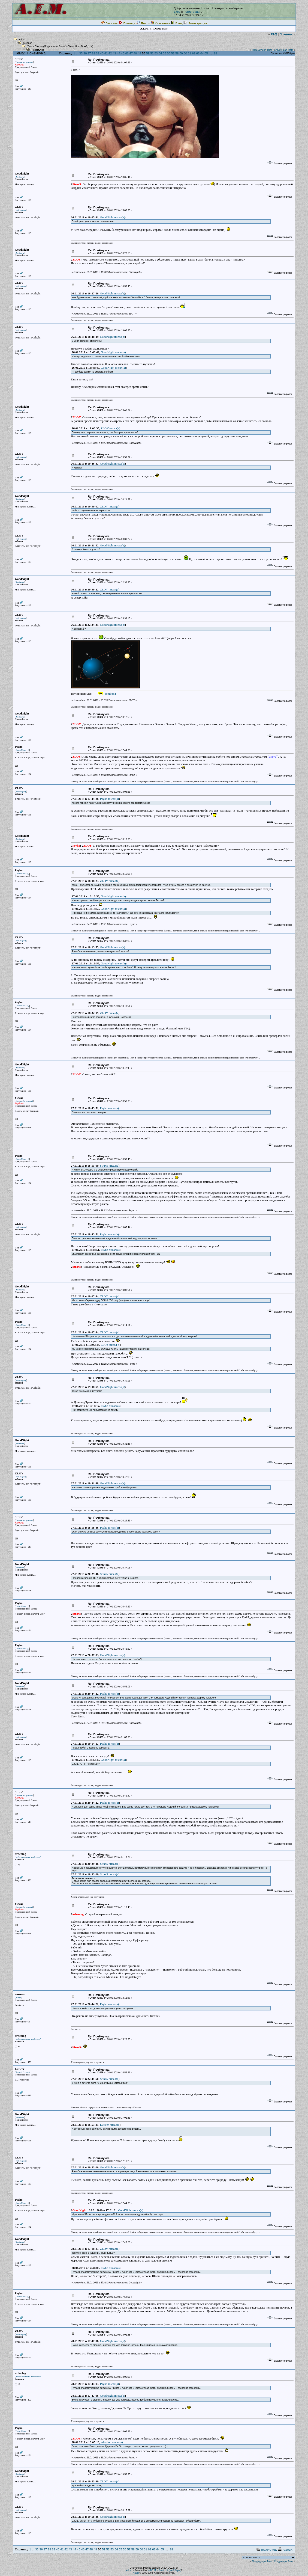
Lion (77, 46)
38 (93, 53)
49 (139, 53)
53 (156, 53)
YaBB (136, 2573)
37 (89, 53)
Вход (177, 11)
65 (206, 53)
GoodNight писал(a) (112, 217)
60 (185, 53)
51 (147, 53)
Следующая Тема (283, 50)
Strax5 (84, 46)
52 (152, 53)
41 (106, 53)
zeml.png (106, 693)
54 (160, 53)
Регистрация (192, 11)
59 (181, 53)
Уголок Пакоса (35, 46)
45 (122, 53)
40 (101, 53)
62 (193, 53)
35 (80, 53)
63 (197, 53)
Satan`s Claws (66, 46)
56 (168, 53)
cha (90, 46)
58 (176, 53)
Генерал (27, 43)
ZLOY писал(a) (110, 428)
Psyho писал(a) (109, 798)
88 (215, 53)
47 (131, 53)
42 (110, 53)
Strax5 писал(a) (109, 1165)
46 (126, 53)
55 (164, 53)
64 (202, 53)
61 (189, 53)
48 (135, 53)
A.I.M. (22, 39)
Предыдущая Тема (262, 50)
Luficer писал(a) (110, 2124)
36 (85, 53)
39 (97, 53)
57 (172, 53)
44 (118, 53)
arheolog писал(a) (112, 2442)
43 (114, 53)
